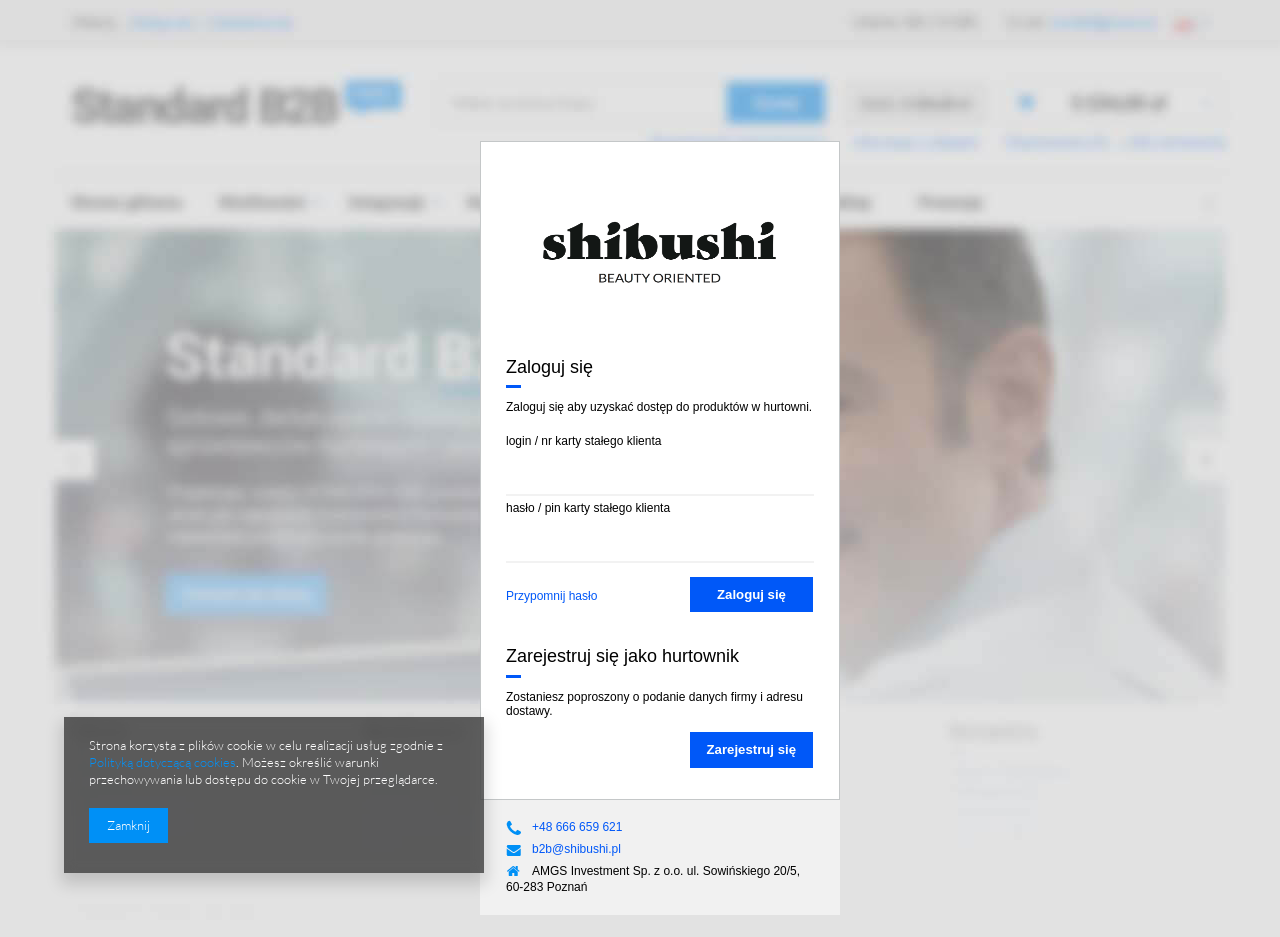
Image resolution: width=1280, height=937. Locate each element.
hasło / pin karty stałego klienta (588, 508)
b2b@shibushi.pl (576, 849)
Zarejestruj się (751, 749)
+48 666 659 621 (577, 827)
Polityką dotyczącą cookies (162, 762)
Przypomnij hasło (551, 596)
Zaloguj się (751, 594)
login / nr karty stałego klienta (583, 441)
